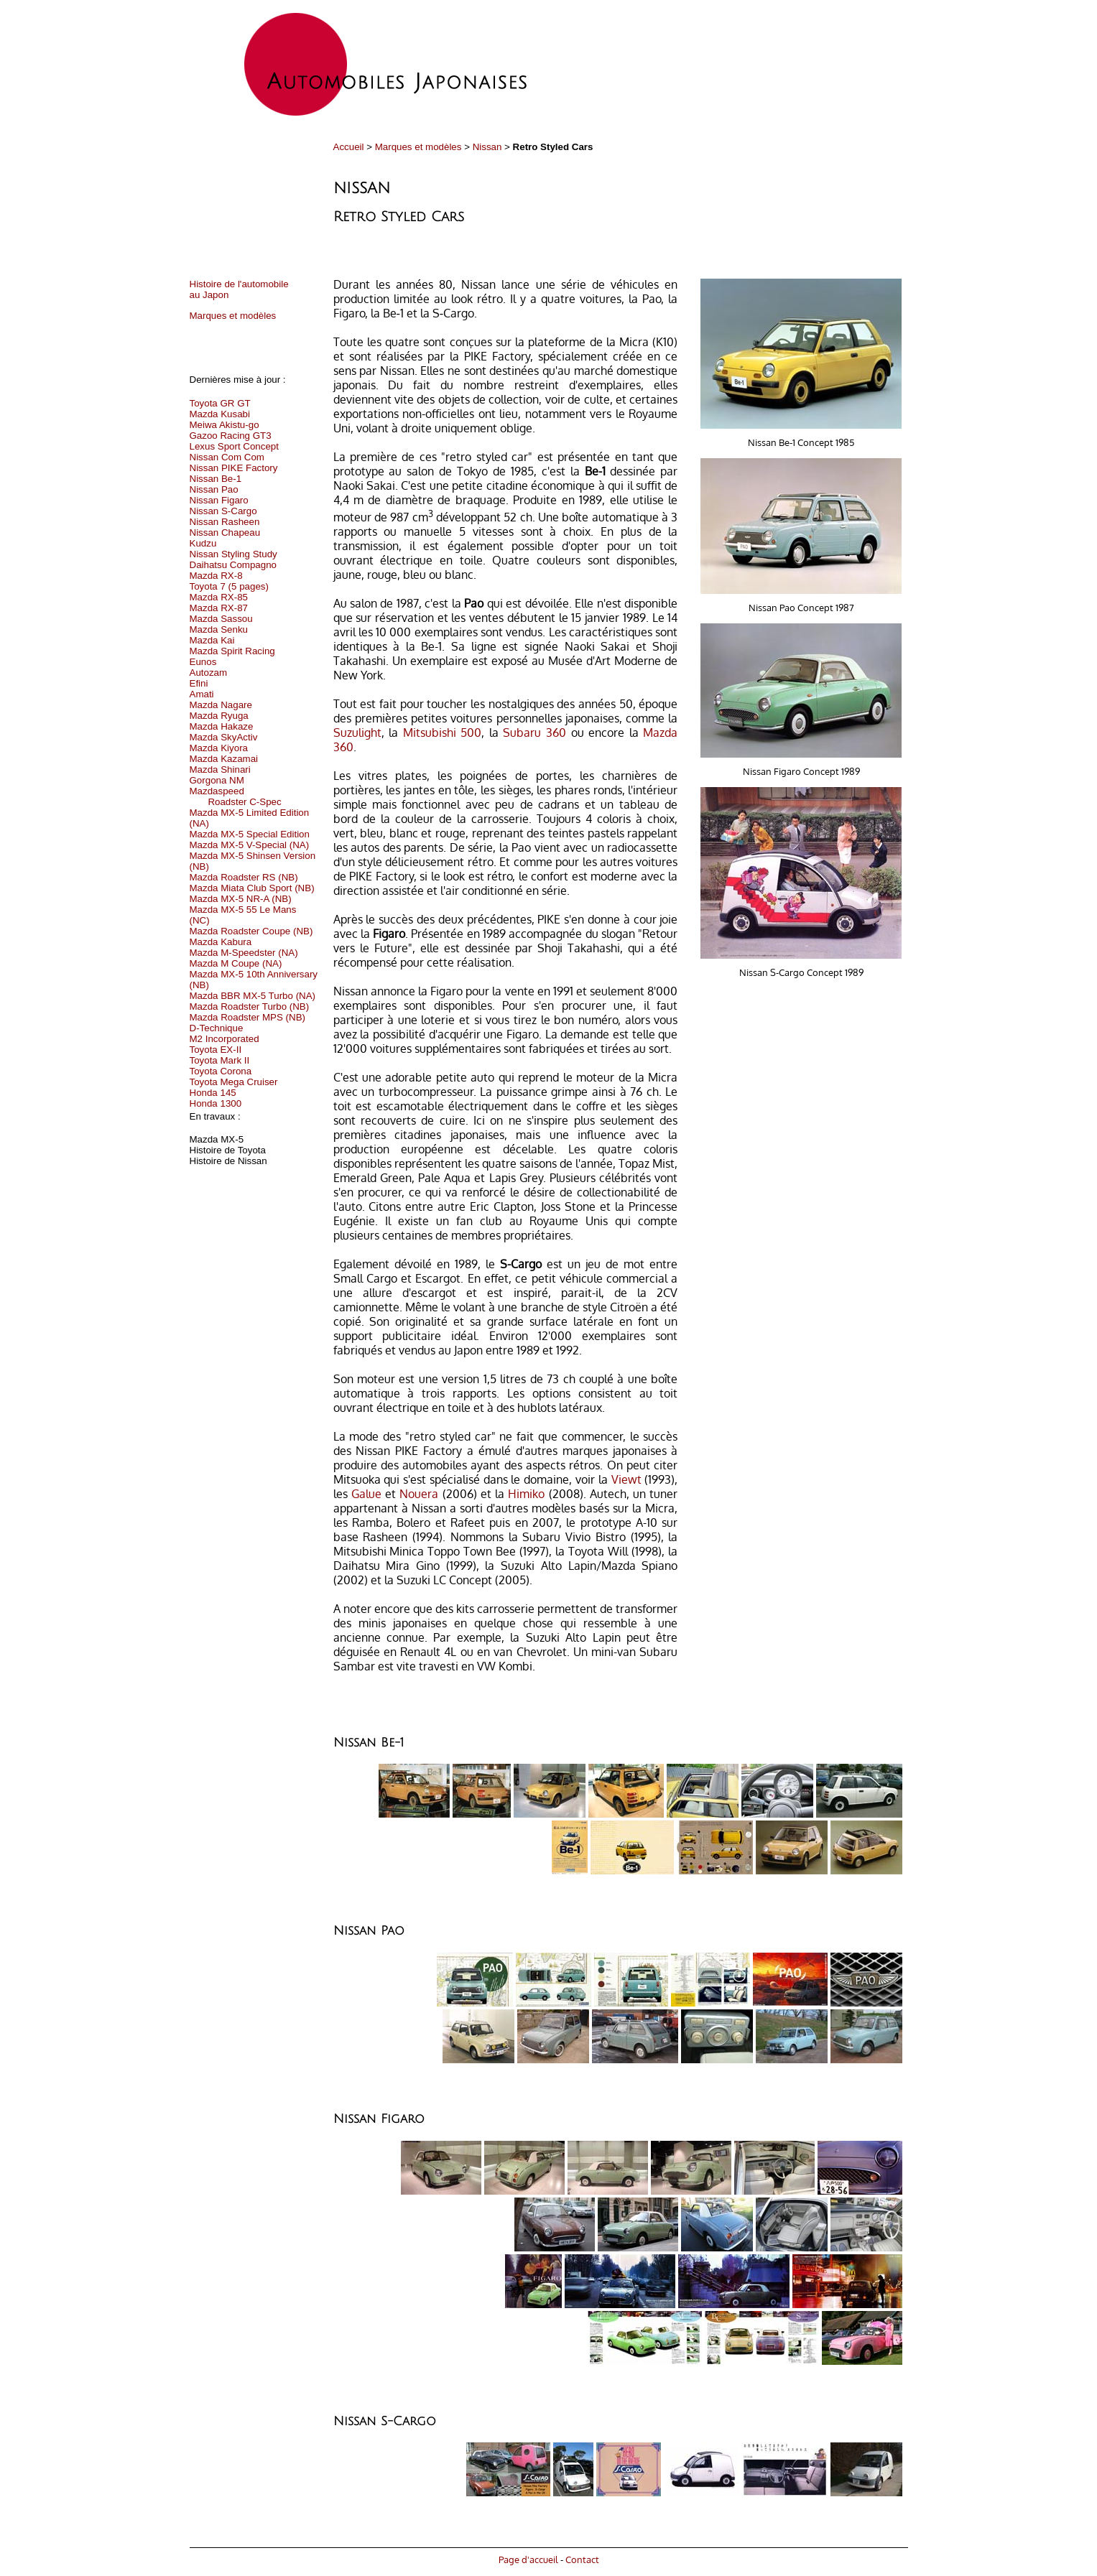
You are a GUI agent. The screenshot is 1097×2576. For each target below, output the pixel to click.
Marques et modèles (418, 146)
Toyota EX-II (216, 1049)
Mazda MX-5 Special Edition (250, 834)
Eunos (203, 661)
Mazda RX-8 (216, 575)
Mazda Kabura (221, 941)
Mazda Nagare (221, 704)
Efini (199, 683)
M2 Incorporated (224, 1038)
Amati (202, 694)
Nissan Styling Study (233, 554)
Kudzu (203, 543)
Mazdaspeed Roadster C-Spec (236, 796)
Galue (366, 1494)
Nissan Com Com (227, 457)
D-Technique (217, 1028)
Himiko (526, 1494)
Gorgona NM (217, 780)
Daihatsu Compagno (233, 564)
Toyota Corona (221, 1071)
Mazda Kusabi (220, 414)
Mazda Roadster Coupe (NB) (251, 931)
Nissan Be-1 (216, 478)
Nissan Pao (214, 489)
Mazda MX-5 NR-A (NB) (241, 898)
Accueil (348, 146)
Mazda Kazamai (224, 758)
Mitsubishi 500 (442, 732)
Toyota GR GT (220, 403)
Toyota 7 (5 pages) (229, 586)
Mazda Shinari (220, 769)
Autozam (209, 672)
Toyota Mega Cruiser (234, 1082)
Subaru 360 (534, 732)
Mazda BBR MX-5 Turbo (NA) (253, 995)
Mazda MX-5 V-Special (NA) (250, 845)
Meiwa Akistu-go (224, 424)
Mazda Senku (219, 629)
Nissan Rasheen (225, 521)
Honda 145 (213, 1092)
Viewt (626, 1479)
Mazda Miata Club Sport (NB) (252, 888)
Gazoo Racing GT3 (231, 435)
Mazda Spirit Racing (232, 651)
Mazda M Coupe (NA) (236, 963)
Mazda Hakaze (222, 726)
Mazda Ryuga (219, 715)
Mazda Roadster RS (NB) (244, 877)
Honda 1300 (216, 1103)
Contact (582, 2559)
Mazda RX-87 (219, 608)
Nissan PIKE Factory (234, 467)
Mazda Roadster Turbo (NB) (250, 1006)
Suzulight (357, 732)
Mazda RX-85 (219, 597)
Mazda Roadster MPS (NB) (247, 1017)
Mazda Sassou (221, 618)
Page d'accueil (528, 2559)
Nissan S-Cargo (223, 511)
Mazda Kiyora (219, 748)
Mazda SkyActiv (224, 737)
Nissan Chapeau (225, 532)
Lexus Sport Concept (234, 446)
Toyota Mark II (220, 1060)
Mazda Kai (212, 640)
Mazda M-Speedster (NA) (244, 952)
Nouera (418, 1494)
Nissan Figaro (219, 500)
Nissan (487, 146)
